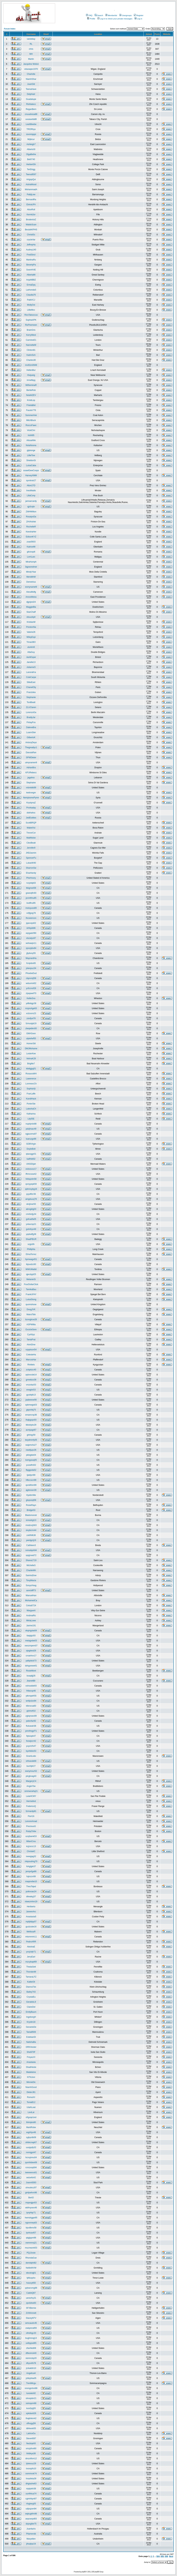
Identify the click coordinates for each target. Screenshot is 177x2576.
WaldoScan (31, 224)
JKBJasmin (31, 853)
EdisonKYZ (31, 537)
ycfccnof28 (31, 988)
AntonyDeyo (31, 742)
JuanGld (31, 84)
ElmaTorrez (31, 1254)
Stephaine (31, 782)
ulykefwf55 (31, 1038)
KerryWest (31, 335)
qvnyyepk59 (31, 1184)
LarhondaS (31, 290)
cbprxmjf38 (31, 978)
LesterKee (31, 1053)
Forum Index (9, 29)
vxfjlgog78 (31, 913)
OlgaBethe (31, 154)
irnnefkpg (31, 380)
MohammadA (31, 189)
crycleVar (31, 239)
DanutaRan (31, 752)
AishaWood (31, 184)
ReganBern (31, 109)
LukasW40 (31, 863)
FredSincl (31, 254)
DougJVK (31, 1309)
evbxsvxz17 (31, 1169)
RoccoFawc (31, 425)
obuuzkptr (31, 617)
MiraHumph (31, 562)
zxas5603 (31, 542)
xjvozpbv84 (31, 948)
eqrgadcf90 (31, 933)
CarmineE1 (31, 340)
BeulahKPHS (31, 229)
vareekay (31, 39)
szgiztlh (31, 1244)
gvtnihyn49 (31, 1229)
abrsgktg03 (31, 1209)
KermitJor (31, 214)
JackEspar (31, 657)
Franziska (31, 692)
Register (138, 15)
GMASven (31, 1033)
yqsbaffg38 (31, 1234)
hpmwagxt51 (31, 1259)
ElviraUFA (31, 204)
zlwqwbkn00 (31, 1028)
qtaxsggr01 (31, 1154)
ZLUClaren (31, 707)
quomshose (31, 1304)
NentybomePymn (31, 797)
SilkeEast (31, 682)
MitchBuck (31, 420)
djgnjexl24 (31, 602)
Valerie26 (31, 632)
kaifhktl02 (31, 1159)
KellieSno (31, 998)
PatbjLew (31, 194)
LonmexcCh (31, 1083)
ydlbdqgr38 (31, 1003)
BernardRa (31, 199)
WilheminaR (31, 385)
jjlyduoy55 (31, 953)
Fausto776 (31, 410)
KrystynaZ (31, 802)
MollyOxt (31, 305)
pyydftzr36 (31, 1194)
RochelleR (31, 526)
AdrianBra (31, 767)
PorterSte (31, 1104)
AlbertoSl (31, 149)
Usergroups (125, 15)
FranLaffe (31, 1093)
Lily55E (31, 1119)
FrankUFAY (31, 1294)
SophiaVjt (31, 1088)
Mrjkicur (31, 139)
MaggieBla (31, 607)
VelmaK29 (31, 1058)
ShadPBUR (31, 1239)
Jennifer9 (31, 848)
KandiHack (31, 1098)
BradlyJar (31, 717)
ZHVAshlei (31, 521)
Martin (31, 59)
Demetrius (31, 582)
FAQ (89, 15)
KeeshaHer (31, 531)
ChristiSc (31, 234)
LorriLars (31, 557)
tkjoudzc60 (31, 1264)
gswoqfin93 (31, 893)
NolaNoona (31, 445)
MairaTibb (31, 1314)
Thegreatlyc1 (31, 747)
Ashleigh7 (31, 144)
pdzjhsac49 (31, 1129)
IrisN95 (31, 435)
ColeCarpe (31, 677)
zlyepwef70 (31, 993)
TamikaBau (31, 1289)
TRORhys (31, 129)
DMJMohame (31, 1048)
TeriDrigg (31, 169)
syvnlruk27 (31, 480)
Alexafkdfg (31, 592)
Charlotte (31, 74)
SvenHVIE (31, 270)
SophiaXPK (31, 320)
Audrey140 (31, 249)
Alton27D (31, 485)
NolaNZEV (31, 395)
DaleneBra (31, 727)
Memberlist (111, 15)
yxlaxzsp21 (31, 1224)
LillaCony (31, 495)
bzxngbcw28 (31, 1319)
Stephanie (31, 697)
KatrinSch (31, 355)
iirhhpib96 (31, 928)
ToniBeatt (31, 702)
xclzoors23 (31, 1013)
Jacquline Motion (31, 64)
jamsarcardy (31, 501)
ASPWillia (31, 1324)
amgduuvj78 (31, 1199)
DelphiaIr (31, 94)
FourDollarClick (31, 1284)
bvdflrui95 (31, 903)
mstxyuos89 (31, 908)
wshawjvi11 (31, 943)
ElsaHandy (31, 873)
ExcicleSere (31, 1329)
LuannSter (31, 732)
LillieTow (31, 455)
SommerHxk (31, 415)
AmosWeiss (31, 597)
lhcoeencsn (31, 918)
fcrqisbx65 (31, 963)
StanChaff (31, 612)
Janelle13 (31, 662)
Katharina (31, 1114)
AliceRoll (31, 209)
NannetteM (31, 345)
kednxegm (31, 792)
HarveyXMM (31, 475)
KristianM (31, 622)
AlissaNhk (31, 440)
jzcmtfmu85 (31, 898)
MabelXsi (31, 828)
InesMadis (31, 490)
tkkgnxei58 (31, 888)
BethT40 (31, 159)
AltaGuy (31, 652)
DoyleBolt (31, 1149)
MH (31, 54)
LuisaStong (31, 1299)
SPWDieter (31, 757)
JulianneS (31, 667)
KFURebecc (31, 772)
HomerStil (31, 1043)
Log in (138, 19)
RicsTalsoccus (31, 315)
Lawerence (31, 1078)
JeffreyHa (31, 244)
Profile (91, 19)
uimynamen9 (31, 762)
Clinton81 (31, 350)
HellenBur (31, 370)
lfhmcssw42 (31, 1174)
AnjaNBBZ (31, 280)
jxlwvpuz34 (31, 968)
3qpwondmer (31, 567)
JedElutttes (31, 818)
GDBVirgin (31, 1144)
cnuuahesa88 (31, 114)
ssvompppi (31, 134)
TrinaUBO (31, 642)
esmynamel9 (31, 587)
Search (99, 15)
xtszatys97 (31, 938)
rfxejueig (31, 375)
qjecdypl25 (31, 1274)
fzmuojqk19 (31, 1023)
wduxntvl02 (31, 983)
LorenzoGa (31, 712)
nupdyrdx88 (31, 1124)
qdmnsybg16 (31, 1189)
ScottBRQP (31, 823)
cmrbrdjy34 (31, 1214)
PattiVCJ (31, 300)
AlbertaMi (31, 275)
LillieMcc (31, 310)
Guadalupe (31, 99)
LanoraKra (31, 672)
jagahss (31, 777)
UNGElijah (31, 1164)
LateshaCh (31, 1109)
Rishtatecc (31, 104)
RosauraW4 (31, 1073)
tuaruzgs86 (31, 1139)
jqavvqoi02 (31, 923)
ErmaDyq (31, 285)
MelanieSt (31, 1279)
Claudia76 (31, 295)
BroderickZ (31, 219)
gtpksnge (31, 450)
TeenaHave (31, 89)
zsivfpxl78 (31, 1018)
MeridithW (31, 577)
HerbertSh (31, 164)
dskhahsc (31, 812)
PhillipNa (31, 1249)
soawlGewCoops (31, 470)
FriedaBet (31, 405)
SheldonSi (31, 460)
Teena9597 (31, 174)
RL (31, 44)
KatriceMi (31, 547)
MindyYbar (31, 572)
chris (31, 49)
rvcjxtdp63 (31, 883)
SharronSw (31, 868)
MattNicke (31, 838)
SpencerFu (31, 858)
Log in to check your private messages (114, 19)
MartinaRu (31, 259)
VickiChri (31, 430)
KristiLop (31, 400)
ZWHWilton (31, 511)
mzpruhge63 (31, 1008)
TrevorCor (31, 833)
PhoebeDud (31, 973)
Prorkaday (31, 807)
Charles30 (31, 360)
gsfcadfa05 (31, 1219)
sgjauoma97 (31, 1134)
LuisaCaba (31, 465)
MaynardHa (31, 958)
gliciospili (31, 552)
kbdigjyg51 (31, 1068)
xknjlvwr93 (31, 1204)
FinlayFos (31, 722)
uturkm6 (31, 647)
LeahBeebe (31, 124)
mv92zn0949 (31, 365)
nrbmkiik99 (31, 787)
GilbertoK (31, 737)
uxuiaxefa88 (31, 119)
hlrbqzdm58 (31, 1179)
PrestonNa (31, 627)
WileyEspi (31, 637)
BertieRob (31, 390)
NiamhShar (31, 79)
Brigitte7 (31, 1063)
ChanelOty (31, 687)
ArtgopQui (31, 179)
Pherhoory (31, 878)
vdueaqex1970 (31, 69)
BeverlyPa (31, 265)
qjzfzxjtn (31, 506)
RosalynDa (31, 516)
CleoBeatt (31, 843)
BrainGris (31, 330)
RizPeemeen (31, 325)
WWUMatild (31, 1269)
